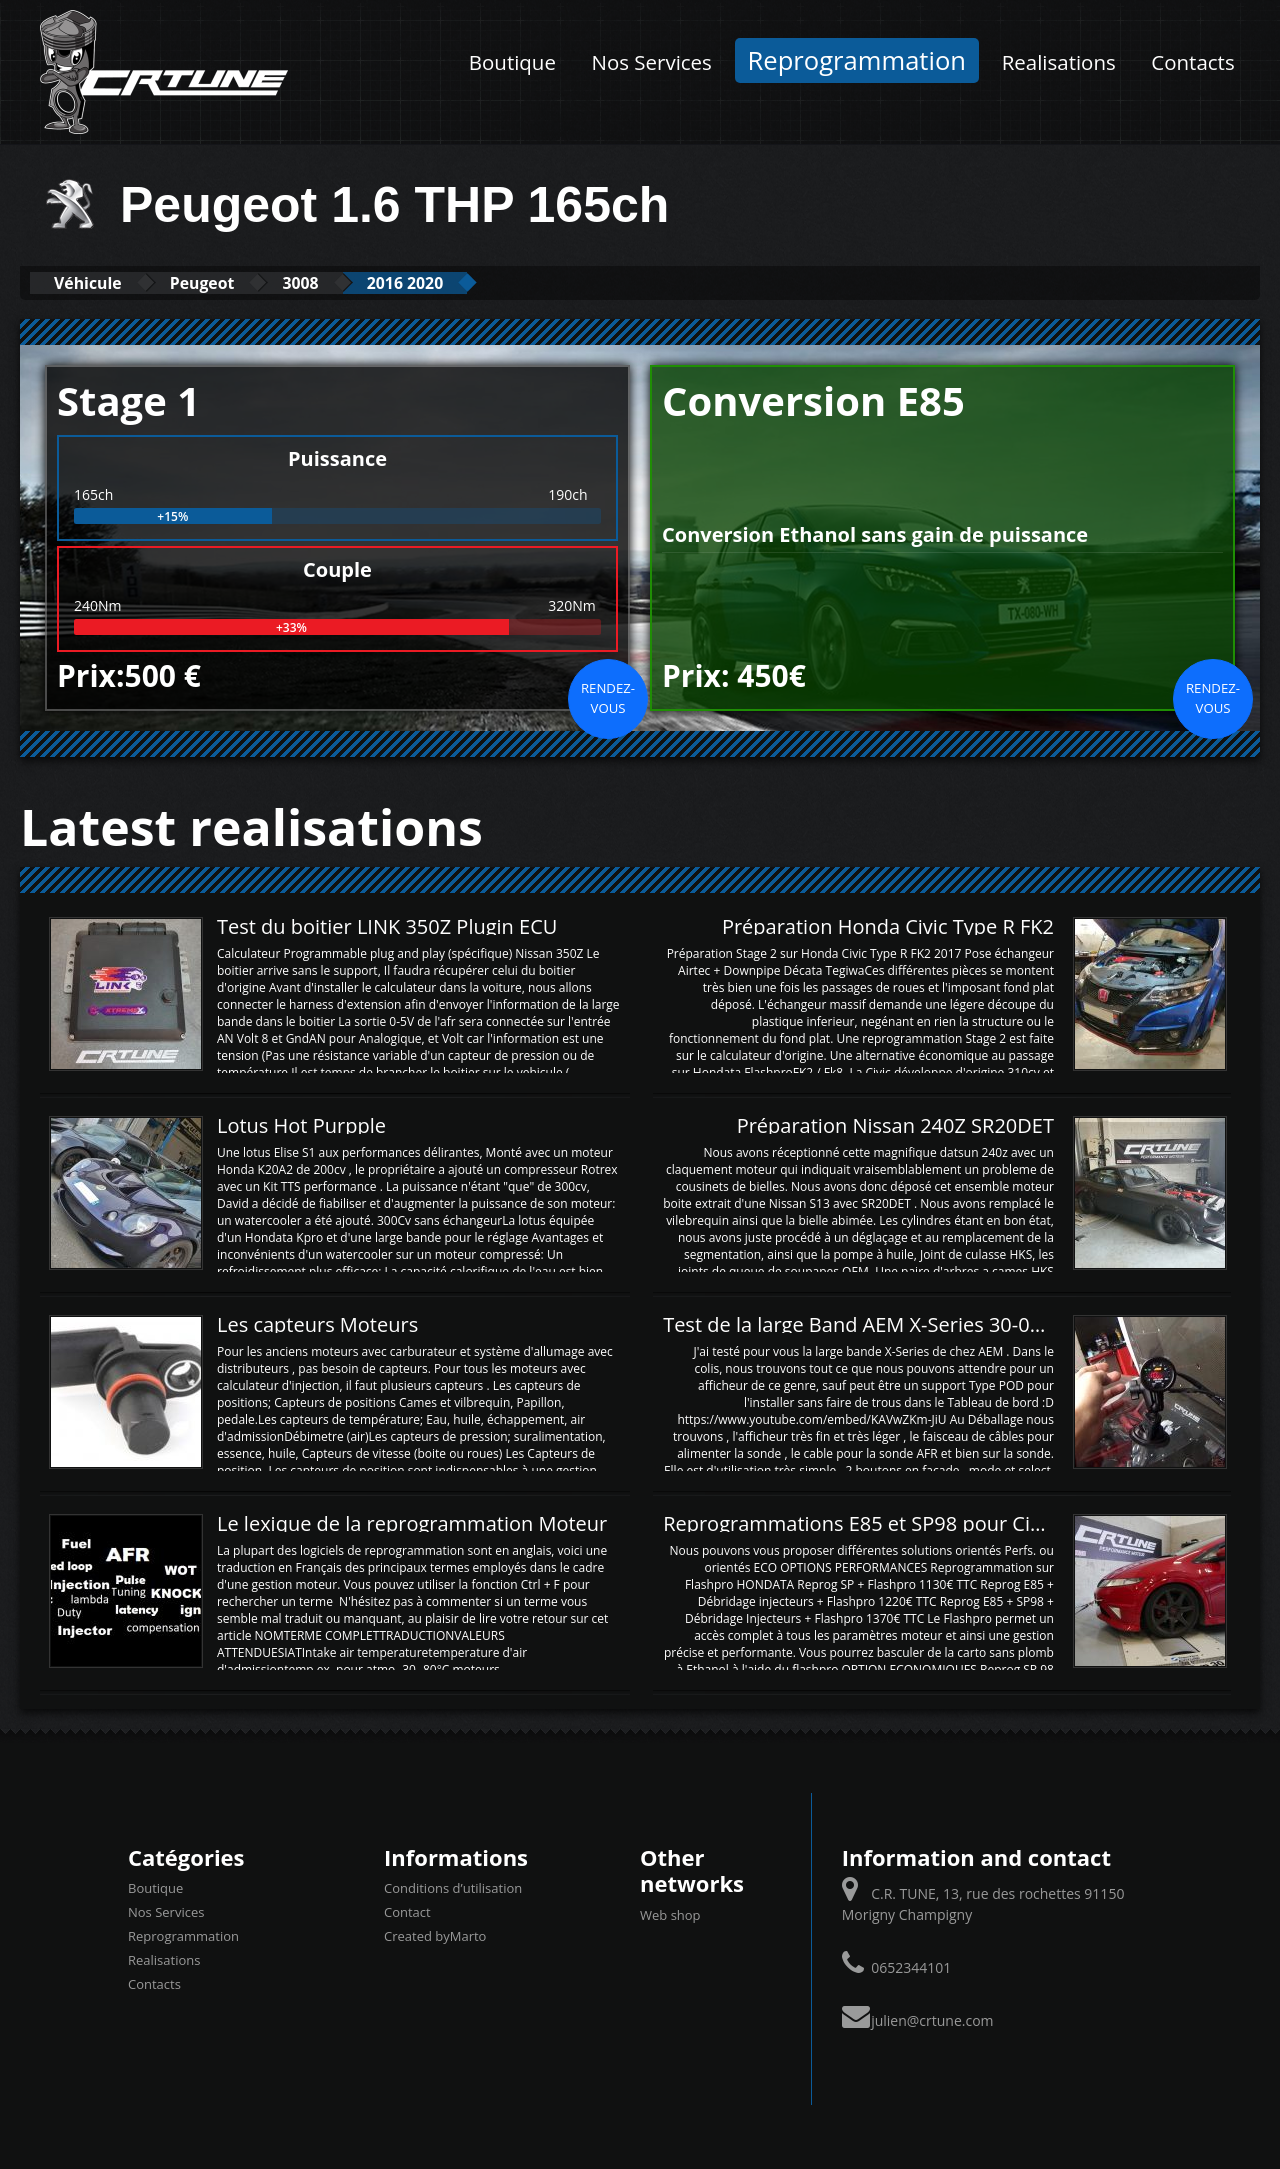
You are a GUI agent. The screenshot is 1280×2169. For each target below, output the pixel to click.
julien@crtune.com (932, 2019)
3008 (341, 282)
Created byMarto (435, 1936)
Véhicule (96, 282)
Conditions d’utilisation (453, 1888)
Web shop (670, 1914)
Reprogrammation (857, 60)
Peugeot (227, 282)
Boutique (512, 62)
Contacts (1192, 62)
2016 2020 (462, 282)
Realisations (1059, 62)
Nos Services (652, 62)
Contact (407, 1912)
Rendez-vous (608, 697)
